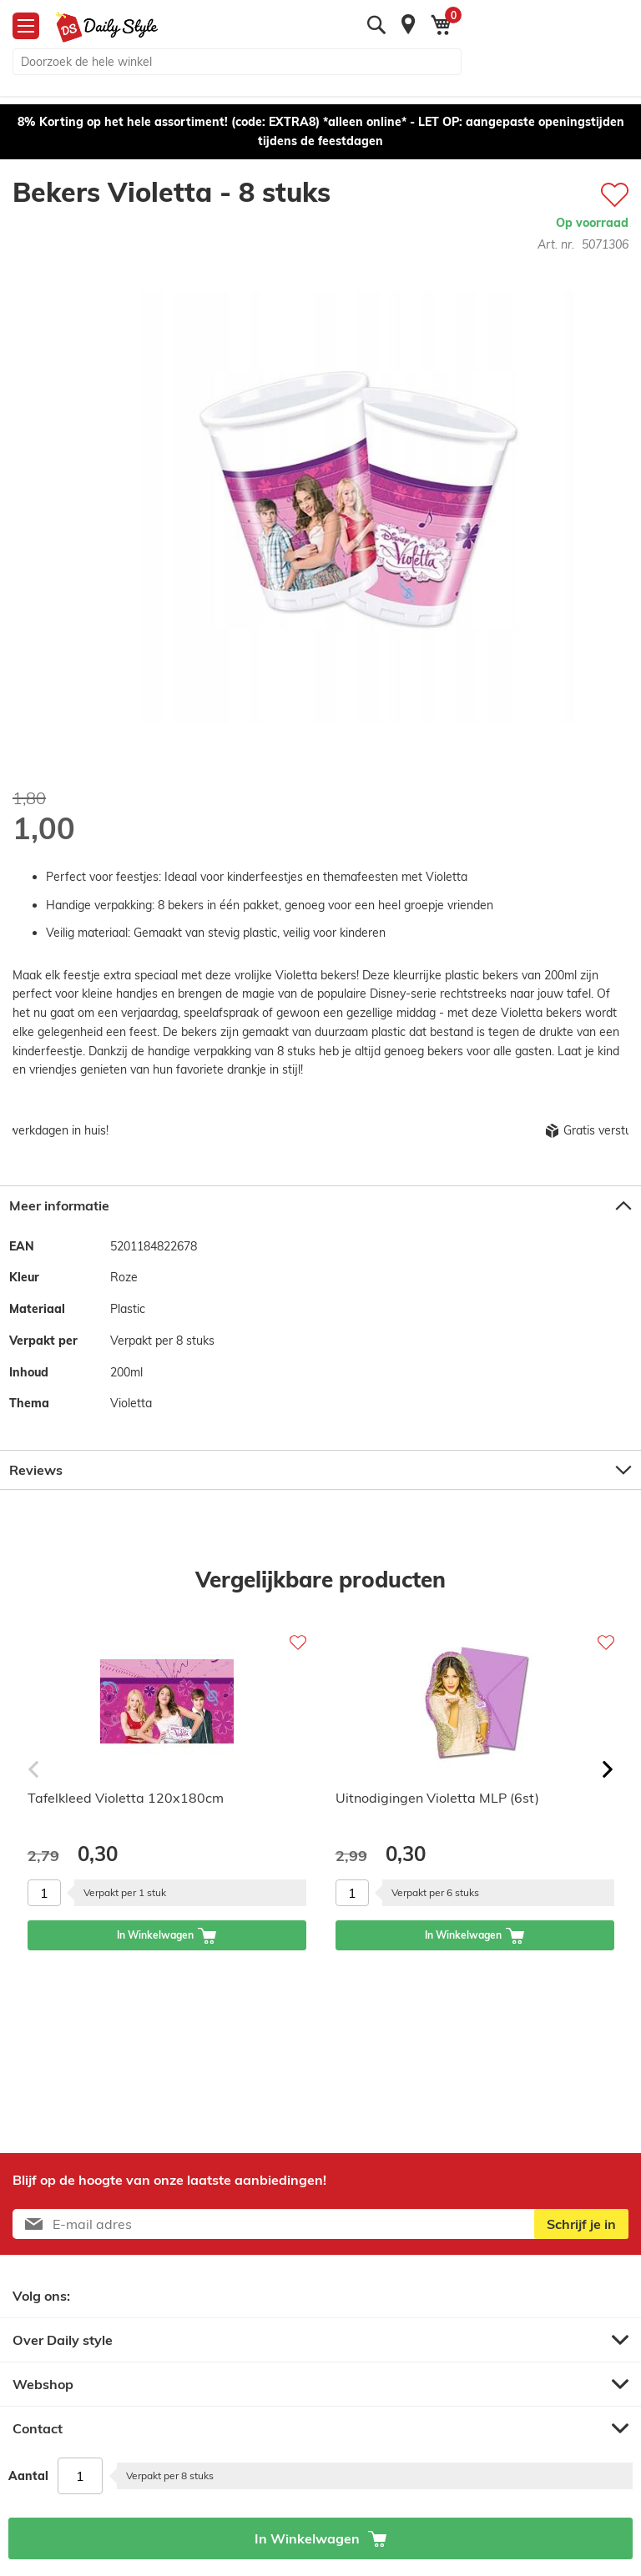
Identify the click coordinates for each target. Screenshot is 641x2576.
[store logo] (100, 27)
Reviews (36, 1470)
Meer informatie (59, 1205)
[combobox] (237, 61)
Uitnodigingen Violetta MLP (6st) (437, 1797)
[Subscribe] (581, 2224)
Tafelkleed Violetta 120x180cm (126, 1797)
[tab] (320, 1205)
